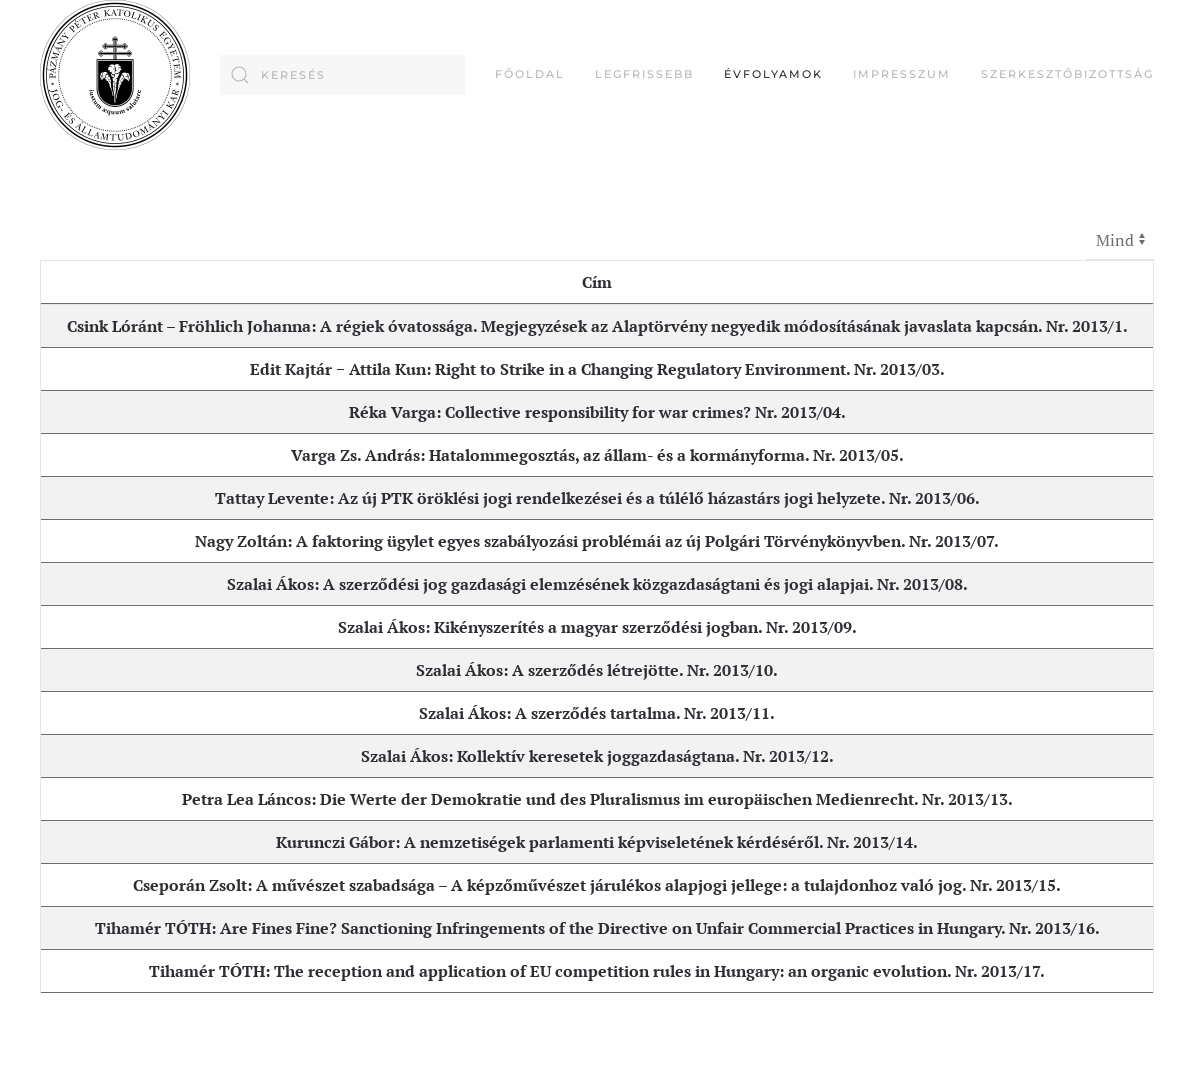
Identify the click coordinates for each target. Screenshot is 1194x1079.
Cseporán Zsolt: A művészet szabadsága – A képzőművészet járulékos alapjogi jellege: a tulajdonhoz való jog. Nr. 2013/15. (597, 885)
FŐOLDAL (530, 74)
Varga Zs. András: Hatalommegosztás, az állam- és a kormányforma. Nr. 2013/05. (597, 455)
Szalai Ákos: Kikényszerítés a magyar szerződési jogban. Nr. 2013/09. (597, 627)
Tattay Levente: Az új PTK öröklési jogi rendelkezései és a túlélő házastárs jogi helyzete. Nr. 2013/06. (597, 498)
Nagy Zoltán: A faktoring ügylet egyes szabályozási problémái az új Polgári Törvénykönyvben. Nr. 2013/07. (597, 541)
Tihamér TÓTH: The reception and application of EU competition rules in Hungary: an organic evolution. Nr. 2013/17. (597, 971)
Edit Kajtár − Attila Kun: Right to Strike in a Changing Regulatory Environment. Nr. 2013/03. (597, 369)
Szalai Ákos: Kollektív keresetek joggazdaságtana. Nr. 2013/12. (597, 756)
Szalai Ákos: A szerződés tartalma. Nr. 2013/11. (597, 713)
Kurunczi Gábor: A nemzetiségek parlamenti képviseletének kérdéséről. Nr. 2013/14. (597, 842)
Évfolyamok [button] (773, 74)
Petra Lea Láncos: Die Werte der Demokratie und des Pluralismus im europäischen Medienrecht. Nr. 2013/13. (597, 799)
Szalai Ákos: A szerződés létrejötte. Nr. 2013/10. (597, 670)
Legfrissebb (644, 74)
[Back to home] (115, 75)
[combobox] (342, 75)
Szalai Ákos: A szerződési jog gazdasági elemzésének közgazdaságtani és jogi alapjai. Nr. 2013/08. (597, 584)
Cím (597, 282)
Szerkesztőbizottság (1067, 74)
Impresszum (902, 74)
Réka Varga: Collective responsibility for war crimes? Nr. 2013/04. (597, 412)
